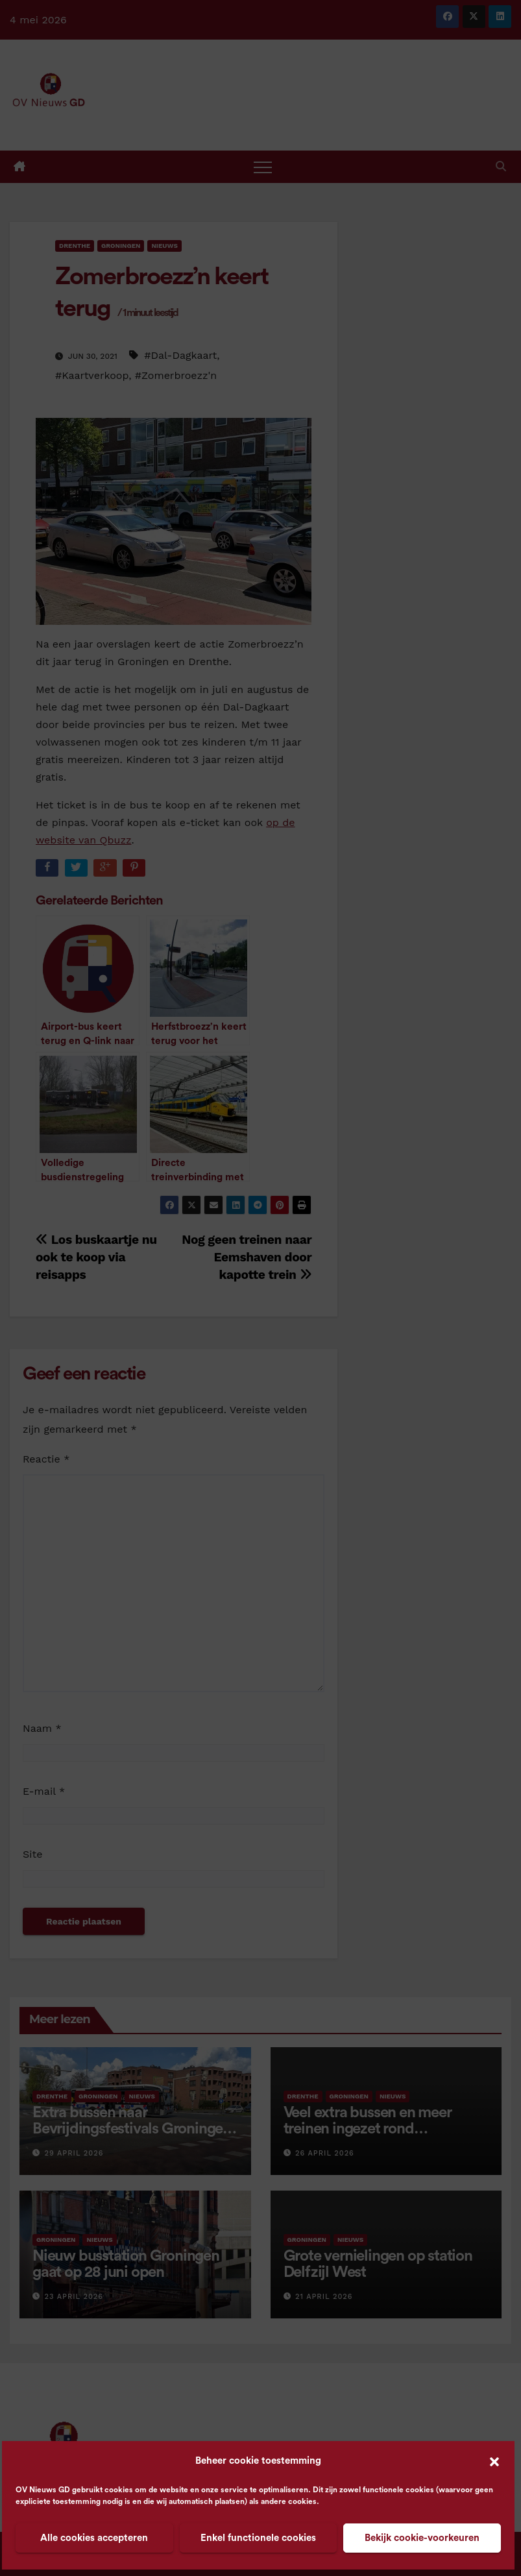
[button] (494, 2461)
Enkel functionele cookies (258, 2538)
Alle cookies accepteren (94, 2538)
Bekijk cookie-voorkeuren (422, 2538)
